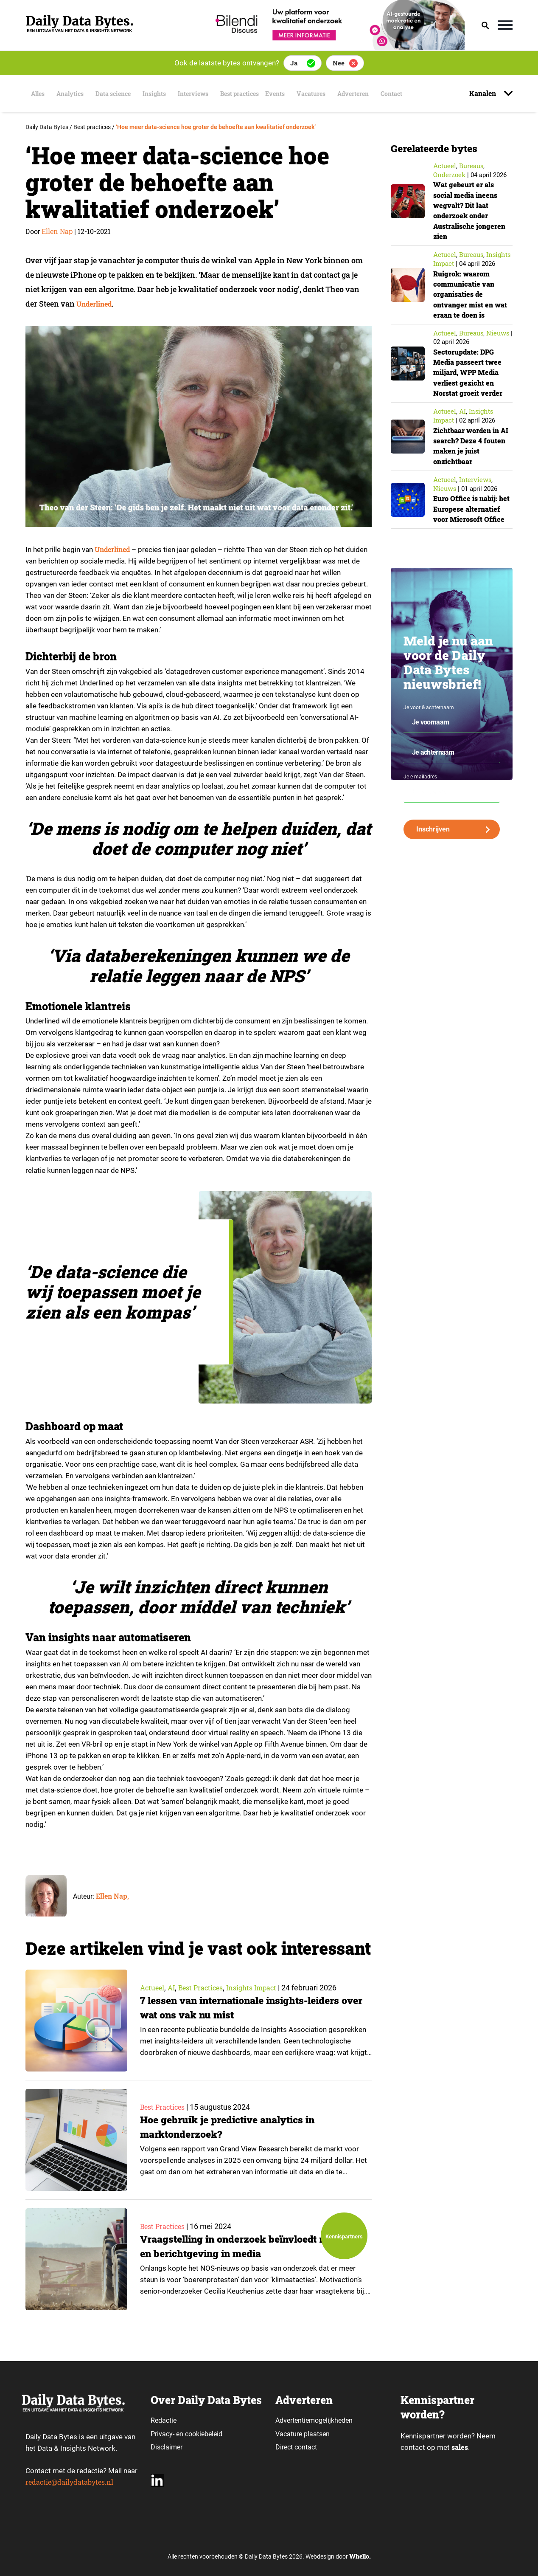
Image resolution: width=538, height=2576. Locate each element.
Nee (339, 63)
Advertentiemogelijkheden (314, 2420)
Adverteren (383, 93)
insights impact (263, 1988)
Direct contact (297, 2447)
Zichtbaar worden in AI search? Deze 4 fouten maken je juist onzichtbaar (471, 445)
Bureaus (471, 165)
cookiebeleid (203, 2434)
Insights (164, 93)
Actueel (153, 1988)
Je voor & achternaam (429, 718)
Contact (426, 93)
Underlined (96, 304)
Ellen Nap (57, 231)
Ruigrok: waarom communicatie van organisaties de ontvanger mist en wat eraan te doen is (469, 294)
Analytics (71, 93)
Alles (36, 93)
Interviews (206, 93)
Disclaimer (166, 2447)
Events (301, 93)
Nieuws (497, 333)
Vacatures (337, 93)
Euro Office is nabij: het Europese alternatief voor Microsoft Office (468, 513)
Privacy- (162, 2434)
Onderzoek (449, 174)
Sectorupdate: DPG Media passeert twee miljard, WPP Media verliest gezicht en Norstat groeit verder (471, 372)
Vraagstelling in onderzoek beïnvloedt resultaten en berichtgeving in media (236, 2246)
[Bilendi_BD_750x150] (337, 46)
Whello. (360, 2557)
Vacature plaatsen (302, 2434)
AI (174, 1988)
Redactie (164, 2420)
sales (460, 2447)
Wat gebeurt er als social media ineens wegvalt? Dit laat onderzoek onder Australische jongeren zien (469, 210)
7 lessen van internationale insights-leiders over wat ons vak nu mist (249, 2008)
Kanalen (483, 93)
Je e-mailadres (420, 787)
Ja (293, 63)
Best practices (258, 93)
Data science (119, 93)
